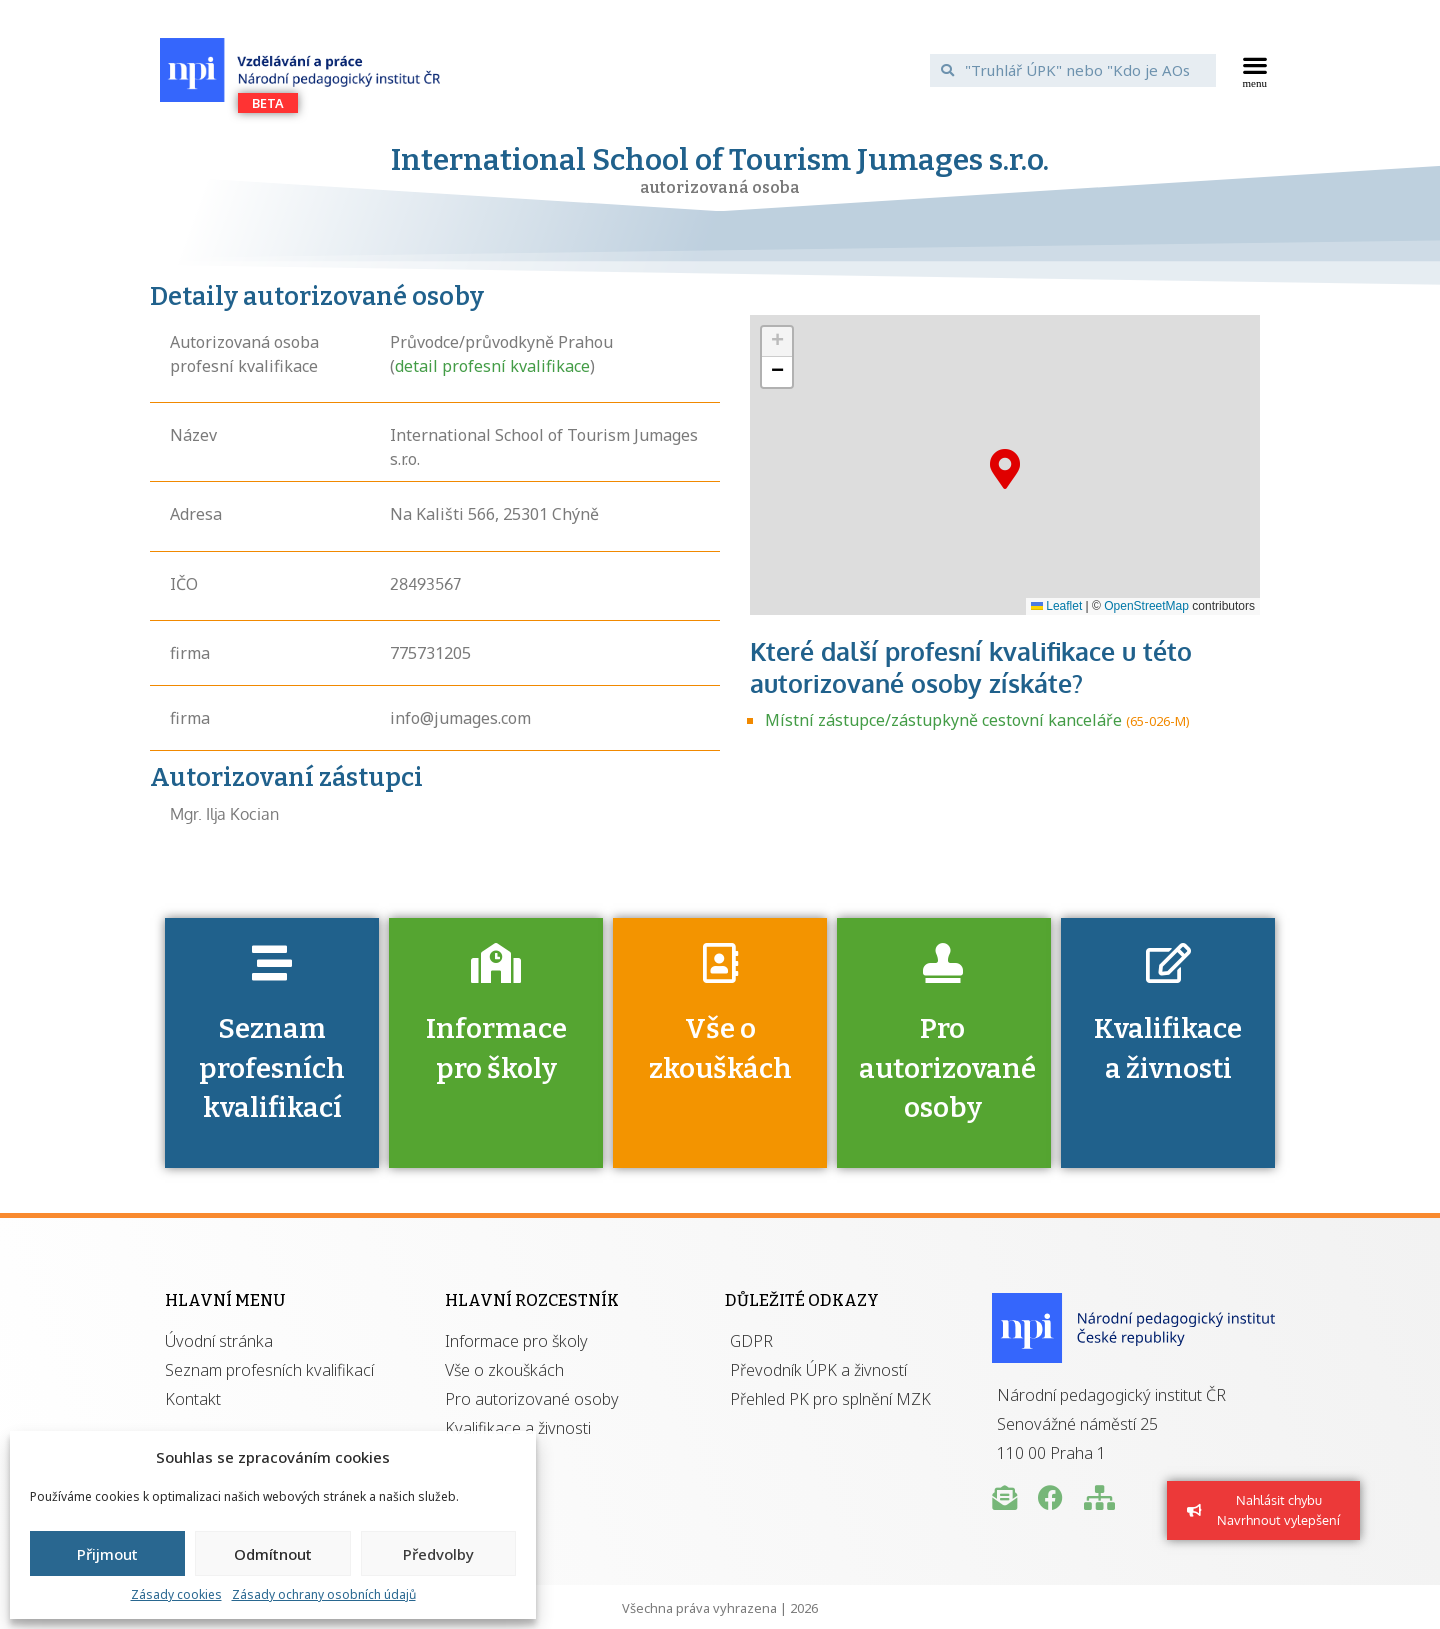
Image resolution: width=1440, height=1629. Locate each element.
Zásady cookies (176, 1594)
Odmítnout (273, 1554)
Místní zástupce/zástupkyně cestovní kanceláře (943, 720)
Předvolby (438, 1554)
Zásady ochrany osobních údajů (324, 1594)
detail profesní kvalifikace (492, 366)
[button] (1255, 70)
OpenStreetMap (1146, 606)
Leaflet (1056, 606)
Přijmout (107, 1554)
